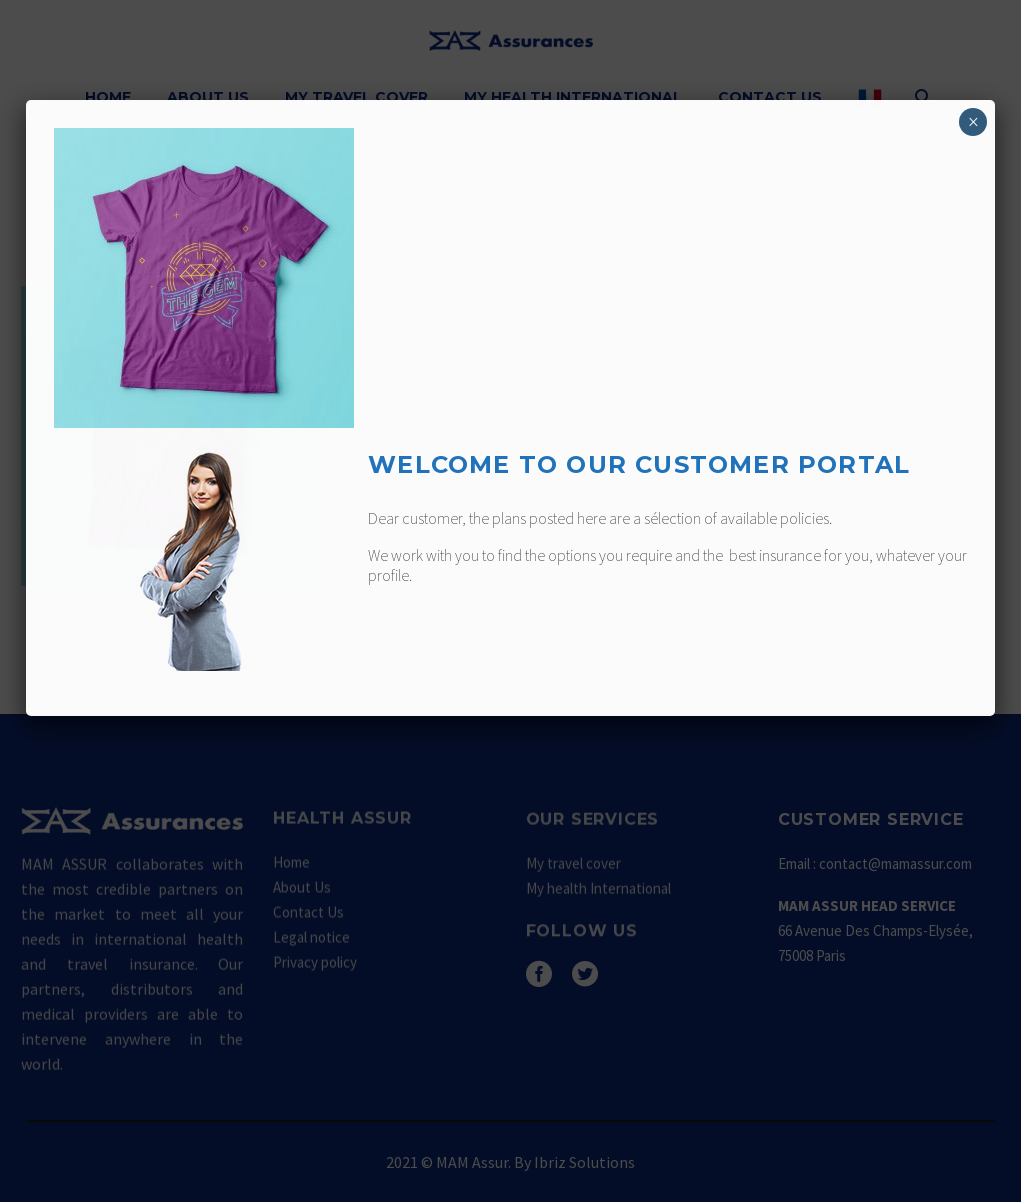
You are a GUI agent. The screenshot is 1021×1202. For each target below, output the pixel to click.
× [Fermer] (973, 122)
